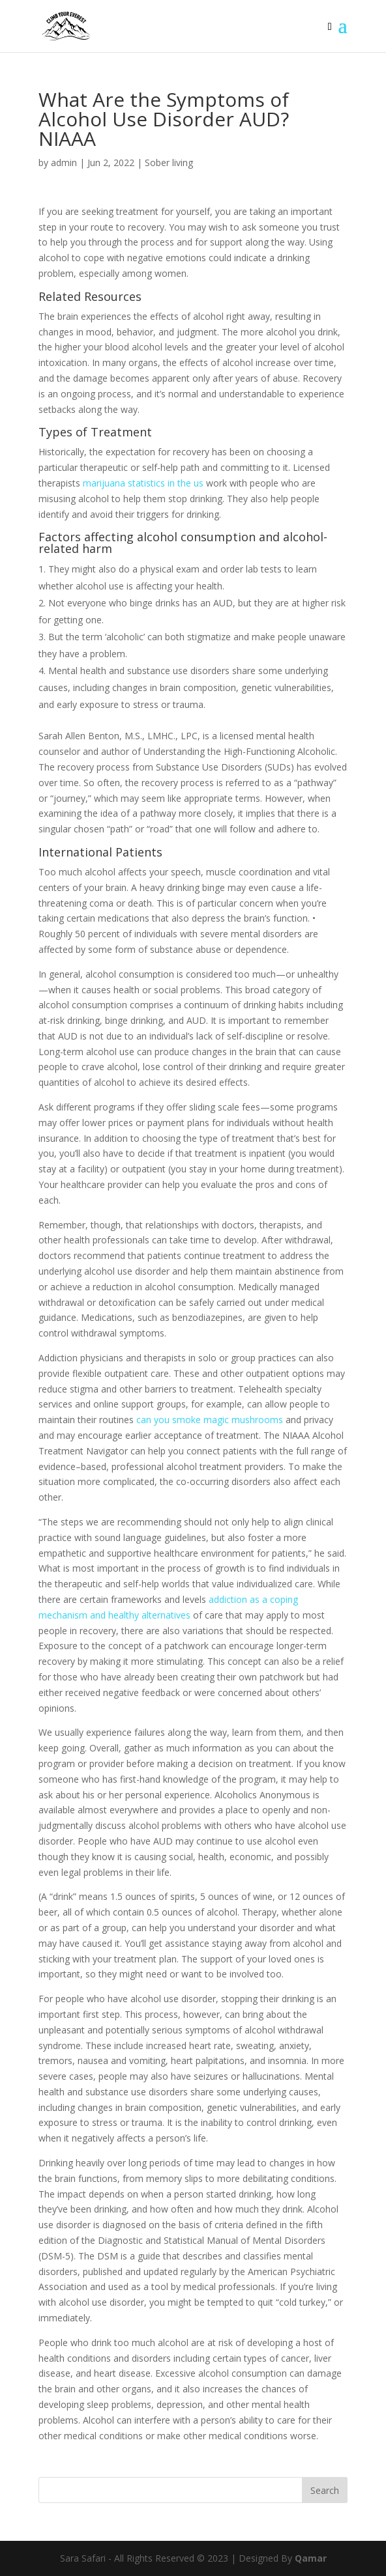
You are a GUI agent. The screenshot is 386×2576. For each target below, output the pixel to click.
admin (64, 162)
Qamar (311, 2558)
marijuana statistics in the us (143, 483)
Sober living (169, 162)
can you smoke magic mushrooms (209, 1419)
